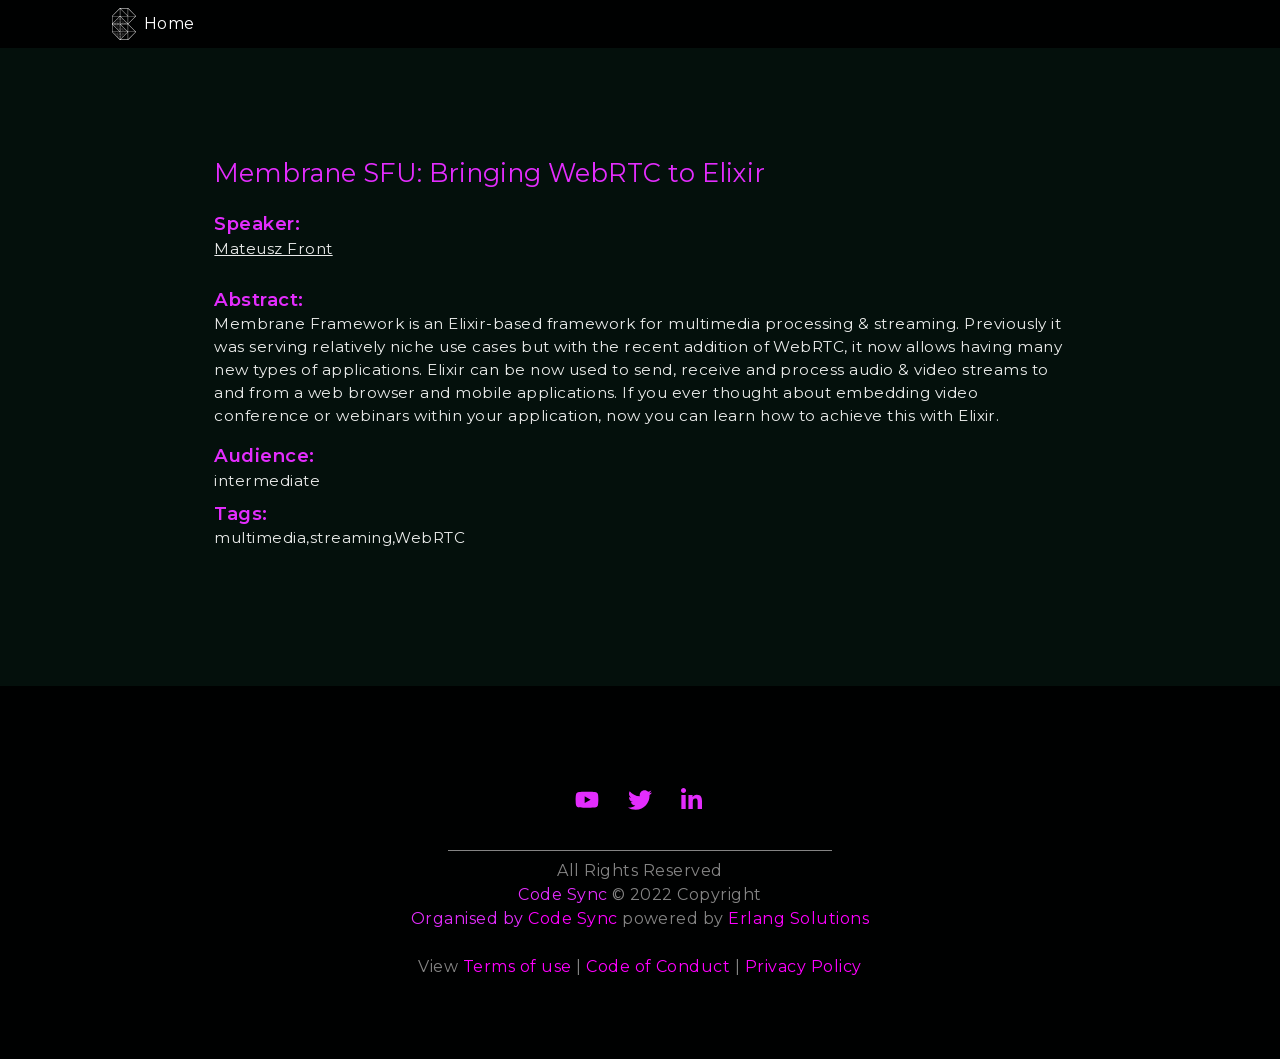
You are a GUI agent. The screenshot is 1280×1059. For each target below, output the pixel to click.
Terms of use (517, 966)
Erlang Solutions (798, 918)
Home (169, 23)
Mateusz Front (273, 248)
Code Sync (572, 918)
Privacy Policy (803, 966)
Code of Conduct (658, 966)
